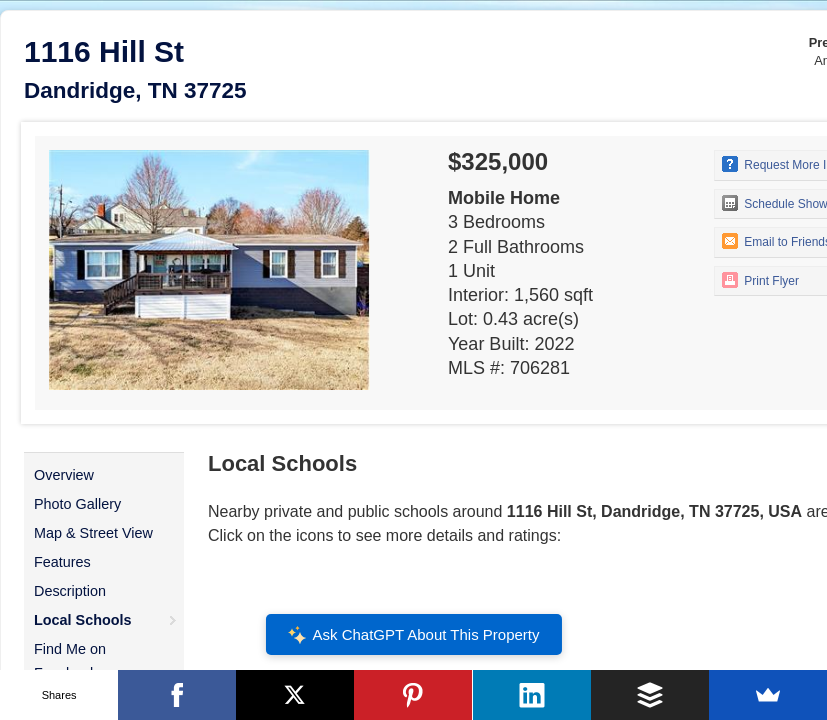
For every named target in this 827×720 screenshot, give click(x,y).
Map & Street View (93, 533)
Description (70, 591)
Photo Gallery (77, 504)
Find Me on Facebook (70, 661)
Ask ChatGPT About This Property (413, 635)
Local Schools (83, 620)
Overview (64, 475)
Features (62, 562)
